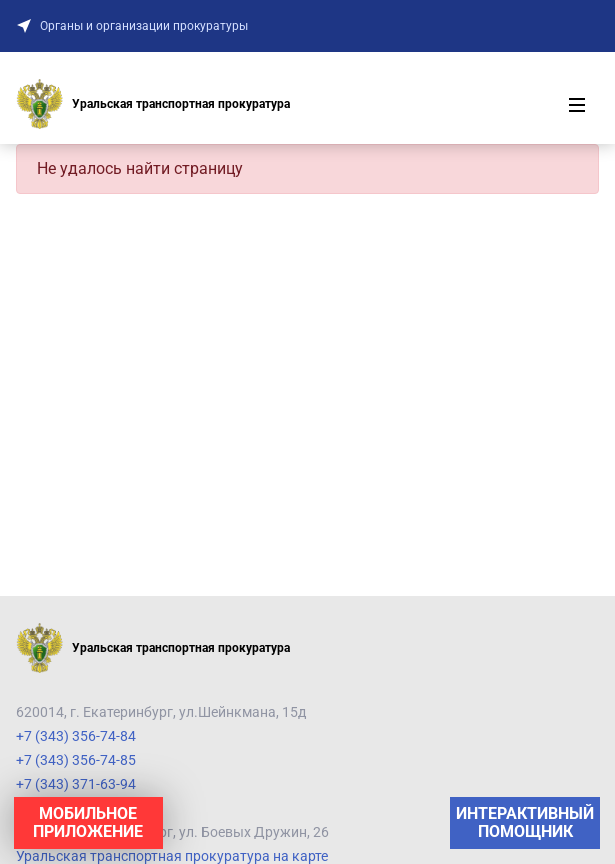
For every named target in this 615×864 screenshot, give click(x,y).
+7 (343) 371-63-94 (76, 784)
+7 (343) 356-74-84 (76, 736)
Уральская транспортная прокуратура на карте (172, 856)
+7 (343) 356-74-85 (76, 760)
